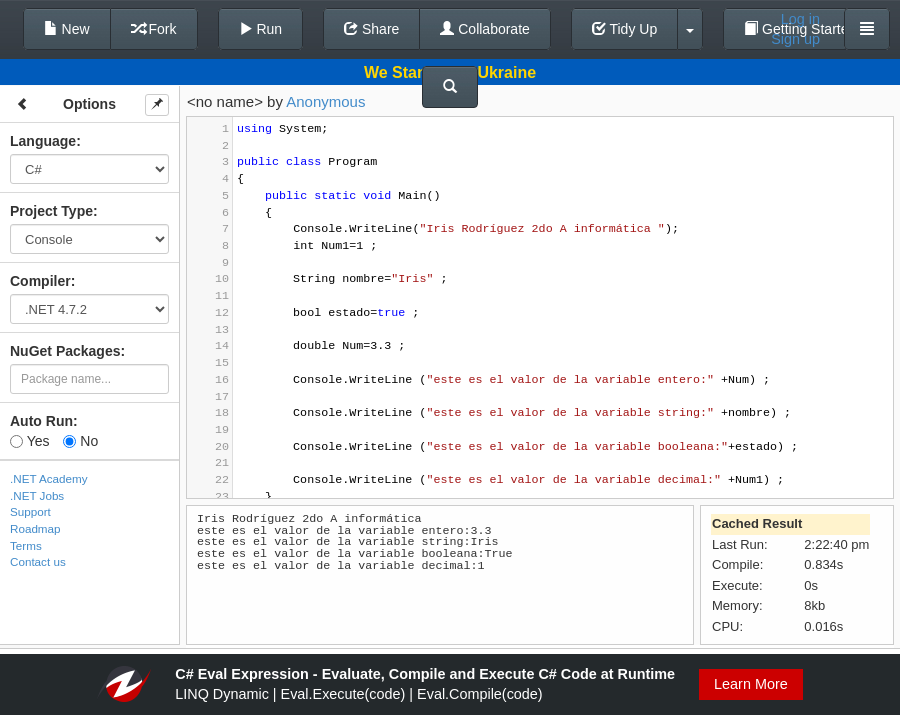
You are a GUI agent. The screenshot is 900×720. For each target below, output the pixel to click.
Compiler (40, 281)
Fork (154, 29)
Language (43, 141)
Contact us (38, 561)
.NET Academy (49, 478)
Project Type (51, 211)
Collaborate (485, 29)
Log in (800, 19)
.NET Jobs (37, 495)
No (80, 441)
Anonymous (325, 101)
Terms (26, 545)
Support (30, 511)
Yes (29, 441)
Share (371, 29)
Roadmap (35, 528)
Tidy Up (624, 29)
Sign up (795, 39)
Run (261, 29)
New (67, 29)
